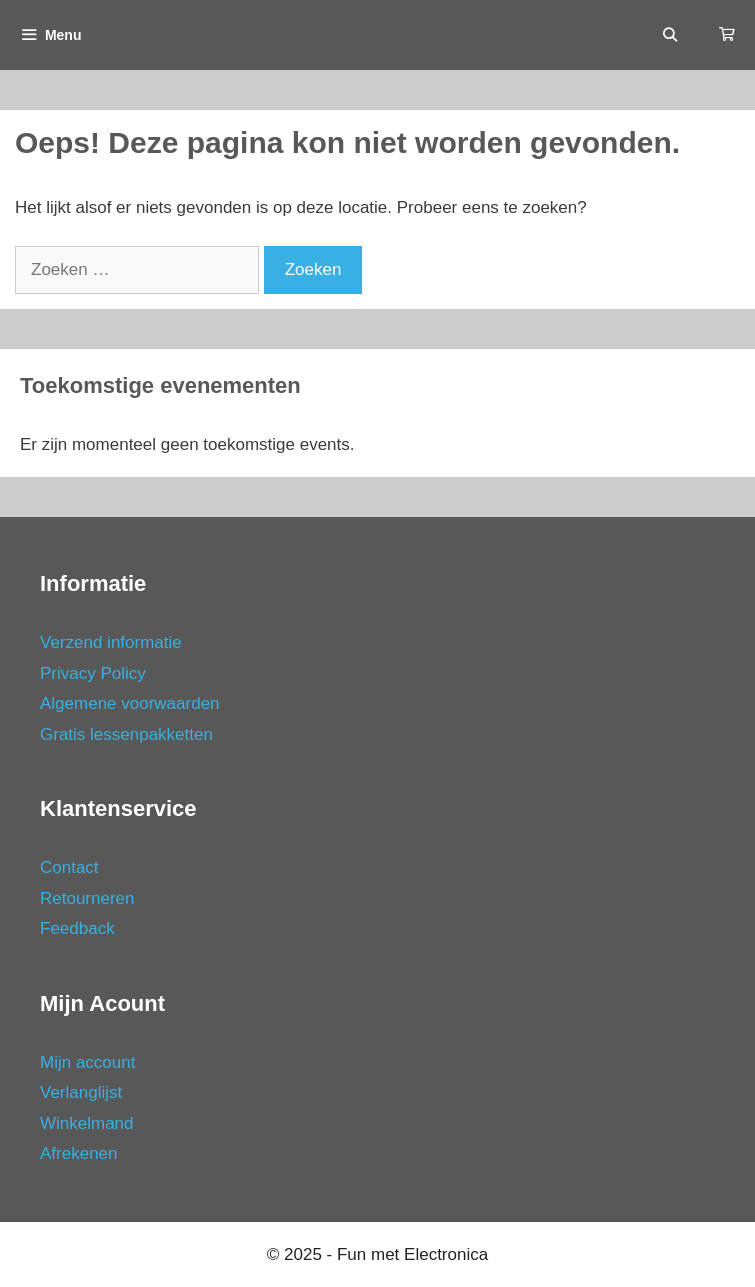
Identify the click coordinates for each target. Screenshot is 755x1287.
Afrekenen (79, 1153)
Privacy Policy (93, 673)
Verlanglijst (81, 1092)
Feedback (77, 928)
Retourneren (87, 898)
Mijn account (87, 1062)
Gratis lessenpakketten (126, 734)
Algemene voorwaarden (130, 703)
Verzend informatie (111, 642)
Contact (69, 867)
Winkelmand (87, 1123)
